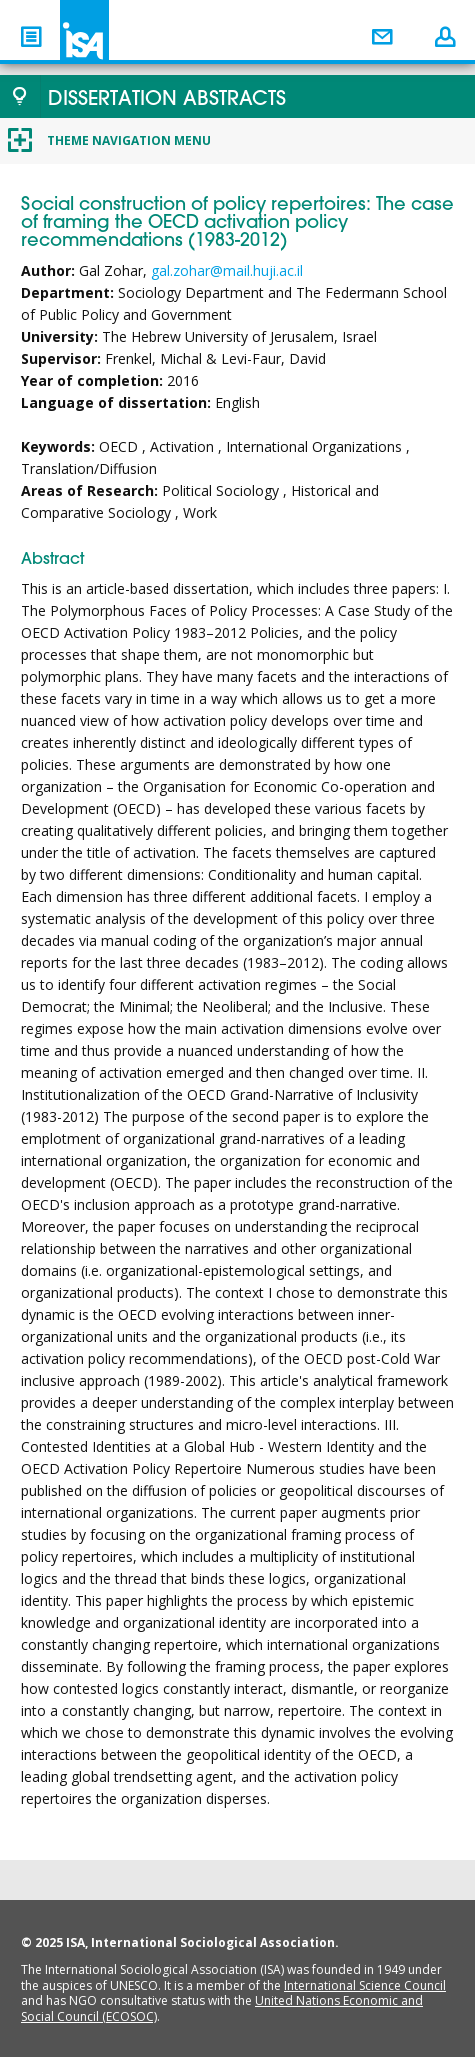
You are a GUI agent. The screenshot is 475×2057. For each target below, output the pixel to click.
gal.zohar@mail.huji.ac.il (227, 270)
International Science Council (365, 1985)
